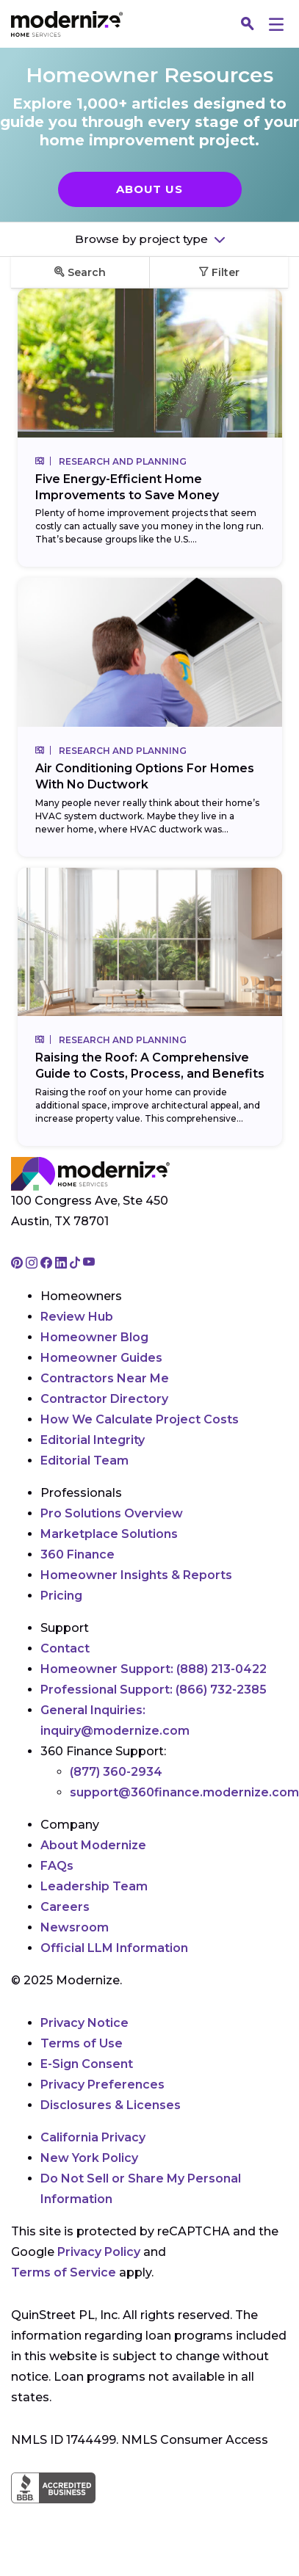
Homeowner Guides (101, 1358)
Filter (218, 272)
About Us (149, 189)
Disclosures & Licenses (110, 2105)
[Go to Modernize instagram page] (33, 1264)
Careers (65, 1907)
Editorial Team (84, 1460)
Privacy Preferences (102, 2084)
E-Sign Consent (86, 2064)
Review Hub (76, 1317)
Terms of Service (63, 2272)
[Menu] (276, 24)
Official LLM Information (114, 1948)
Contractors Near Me (104, 1378)
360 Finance (77, 1554)
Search (80, 272)
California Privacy (92, 2137)
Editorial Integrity (92, 1440)
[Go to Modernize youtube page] (89, 1264)
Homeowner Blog (94, 1337)
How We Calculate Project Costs (139, 1419)
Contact (65, 1648)
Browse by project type (143, 239)
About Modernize (93, 1845)
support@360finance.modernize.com (184, 1792)
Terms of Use (81, 2043)
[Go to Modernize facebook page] (47, 1264)
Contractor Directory (104, 1399)
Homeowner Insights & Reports (136, 1575)
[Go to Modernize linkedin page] (62, 1264)
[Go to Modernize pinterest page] (18, 1264)
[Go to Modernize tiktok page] (76, 1264)
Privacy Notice (84, 2023)
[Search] (248, 24)
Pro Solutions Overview (111, 1513)
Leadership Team (94, 1886)
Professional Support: (153, 1690)
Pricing (61, 1596)
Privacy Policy (98, 2252)
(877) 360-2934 (116, 1772)
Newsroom (74, 1927)
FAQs (56, 1866)
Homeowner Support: (153, 1669)
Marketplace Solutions (109, 1534)
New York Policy (89, 2158)
